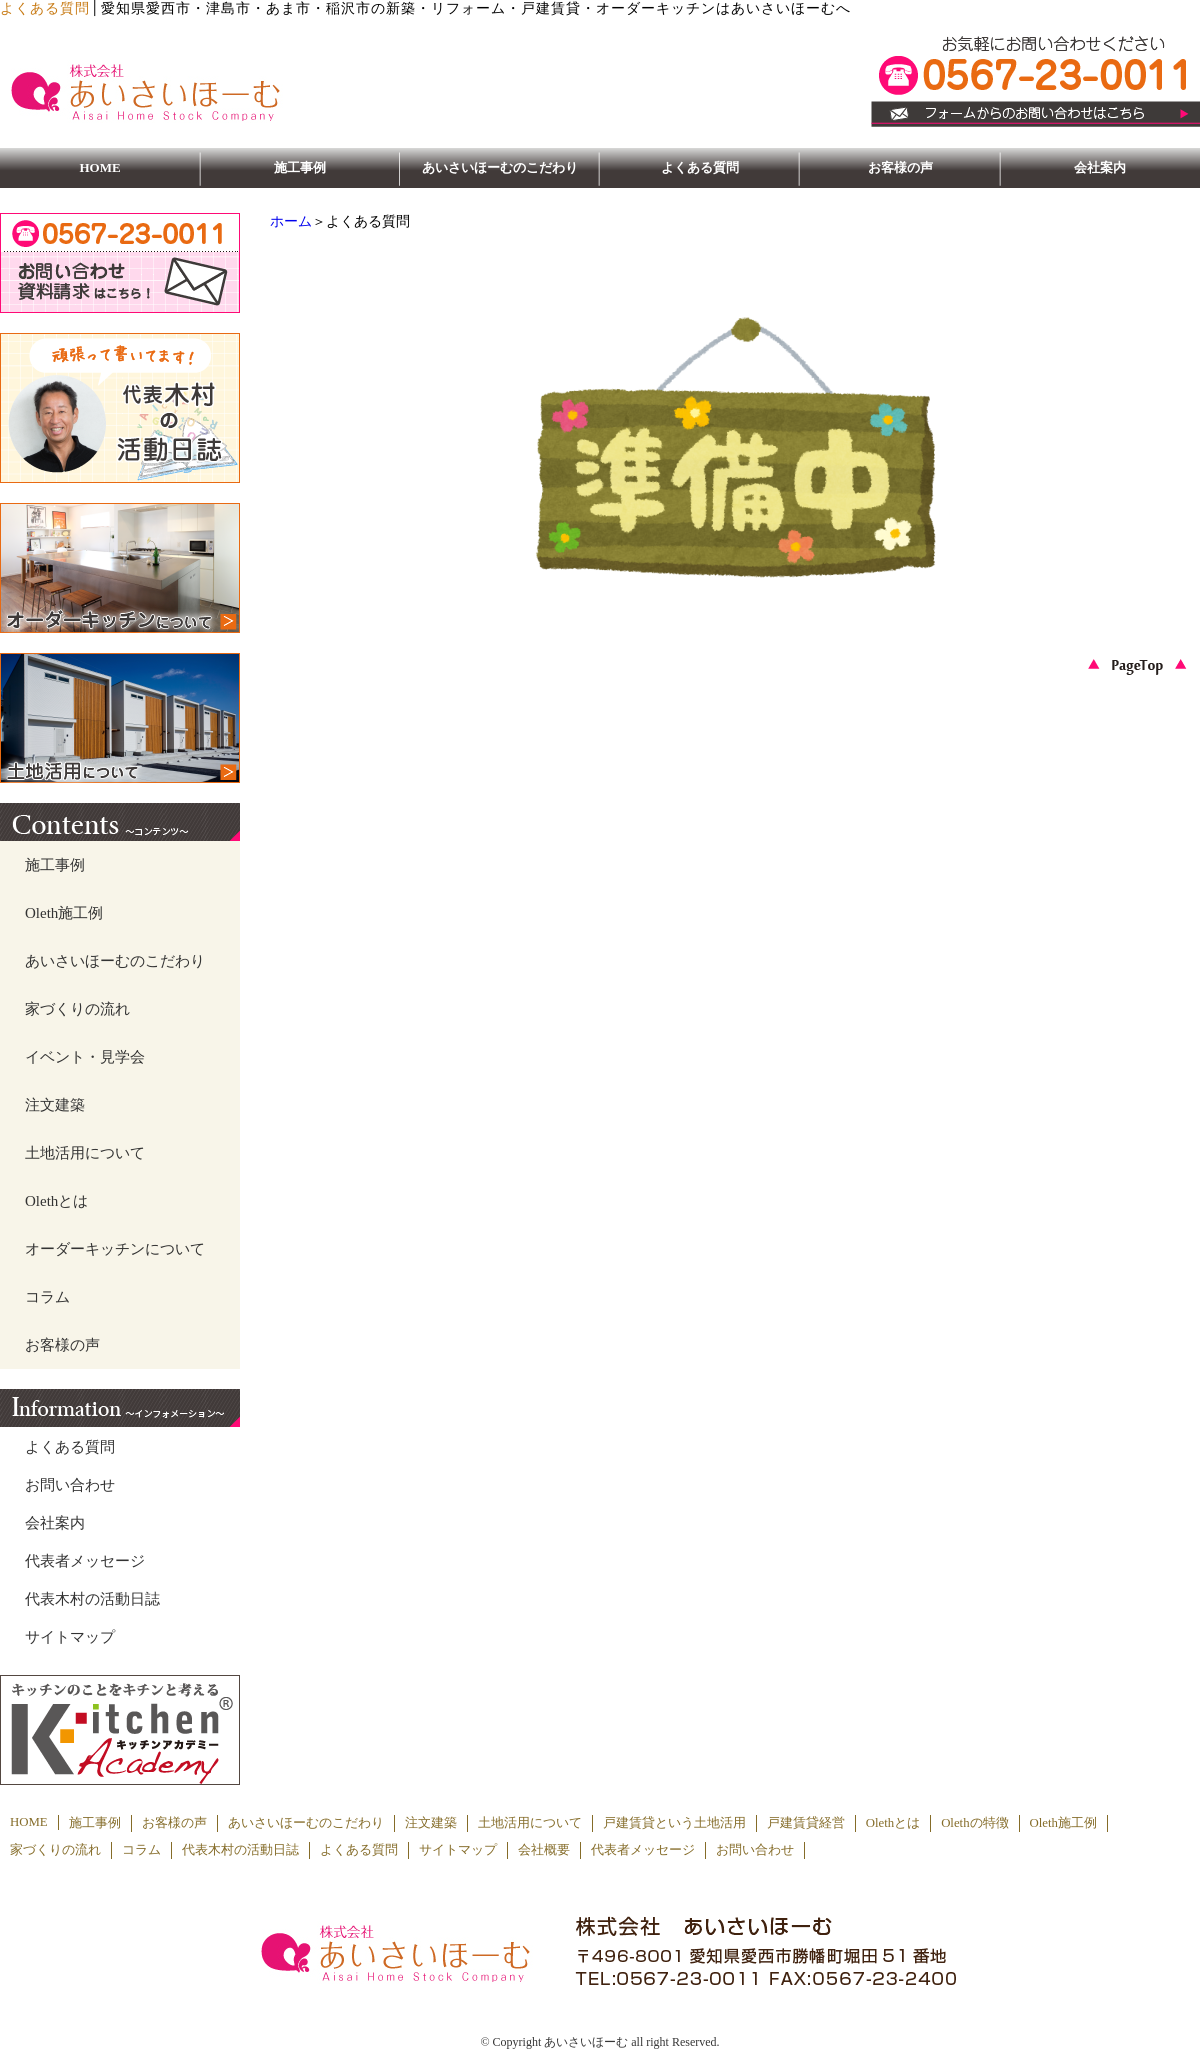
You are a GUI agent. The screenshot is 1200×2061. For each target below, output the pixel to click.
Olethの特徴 (974, 1823)
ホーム (291, 221)
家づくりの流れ (77, 1009)
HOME (99, 167)
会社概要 (544, 1850)
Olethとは (56, 1201)
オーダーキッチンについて (115, 1249)
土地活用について (85, 1153)
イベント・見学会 (85, 1057)
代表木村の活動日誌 (92, 1599)
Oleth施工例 (64, 913)
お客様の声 (900, 167)
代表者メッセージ (85, 1561)
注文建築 (55, 1105)
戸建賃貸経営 (806, 1823)
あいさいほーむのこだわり (500, 167)
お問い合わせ (70, 1485)
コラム (47, 1297)
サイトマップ (70, 1637)
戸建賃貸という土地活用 (674, 1823)
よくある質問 (700, 167)
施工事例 (300, 167)
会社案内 (1100, 167)
